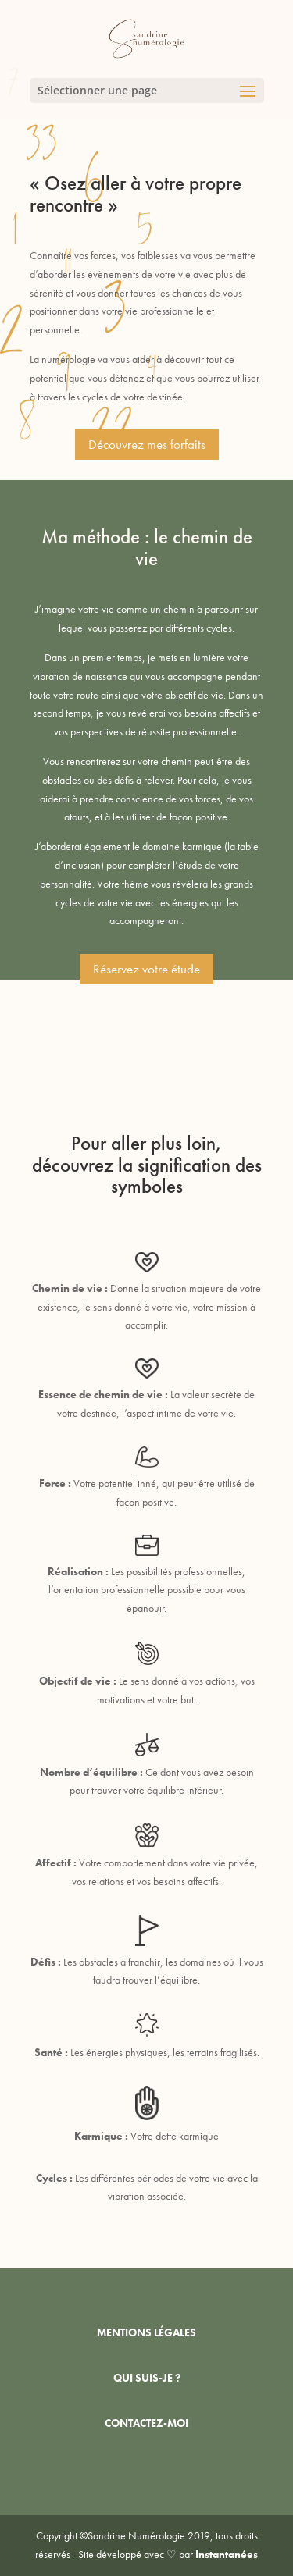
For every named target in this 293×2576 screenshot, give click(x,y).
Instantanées (226, 2554)
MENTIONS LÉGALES (146, 2332)
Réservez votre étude (146, 968)
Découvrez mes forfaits (146, 444)
